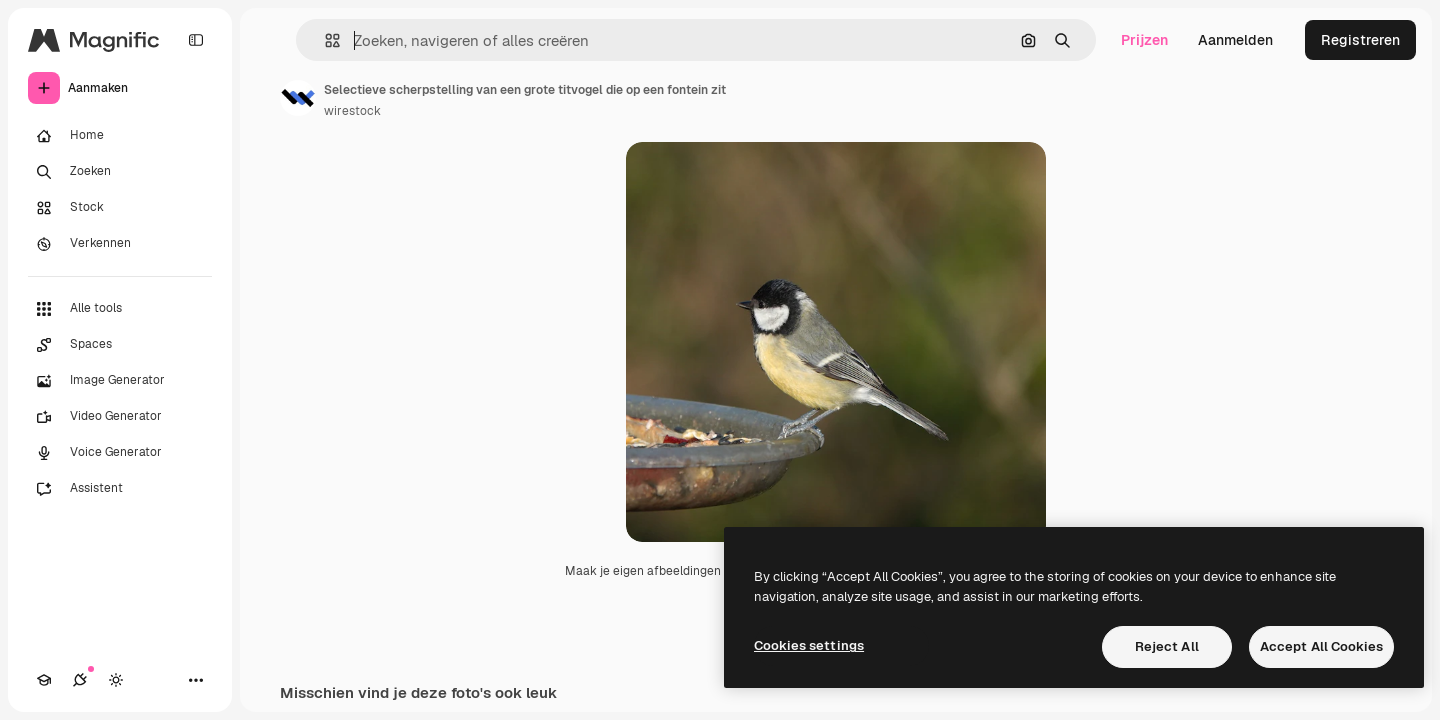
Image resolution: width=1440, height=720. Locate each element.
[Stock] (120, 208)
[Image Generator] (120, 381)
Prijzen (1144, 40)
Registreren (1360, 40)
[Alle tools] (120, 309)
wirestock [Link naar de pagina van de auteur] (352, 111)
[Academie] (44, 680)
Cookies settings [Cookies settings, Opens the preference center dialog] (809, 645)
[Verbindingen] (80, 680)
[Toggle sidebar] (196, 40)
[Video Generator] (120, 417)
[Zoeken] (120, 172)
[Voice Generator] (120, 453)
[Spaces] (120, 345)
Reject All (1167, 646)
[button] (324, 40)
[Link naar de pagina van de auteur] (298, 98)
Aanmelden (1235, 40)
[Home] (120, 136)
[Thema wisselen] (116, 680)
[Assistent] (120, 489)
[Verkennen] (120, 244)
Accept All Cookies (1321, 646)
